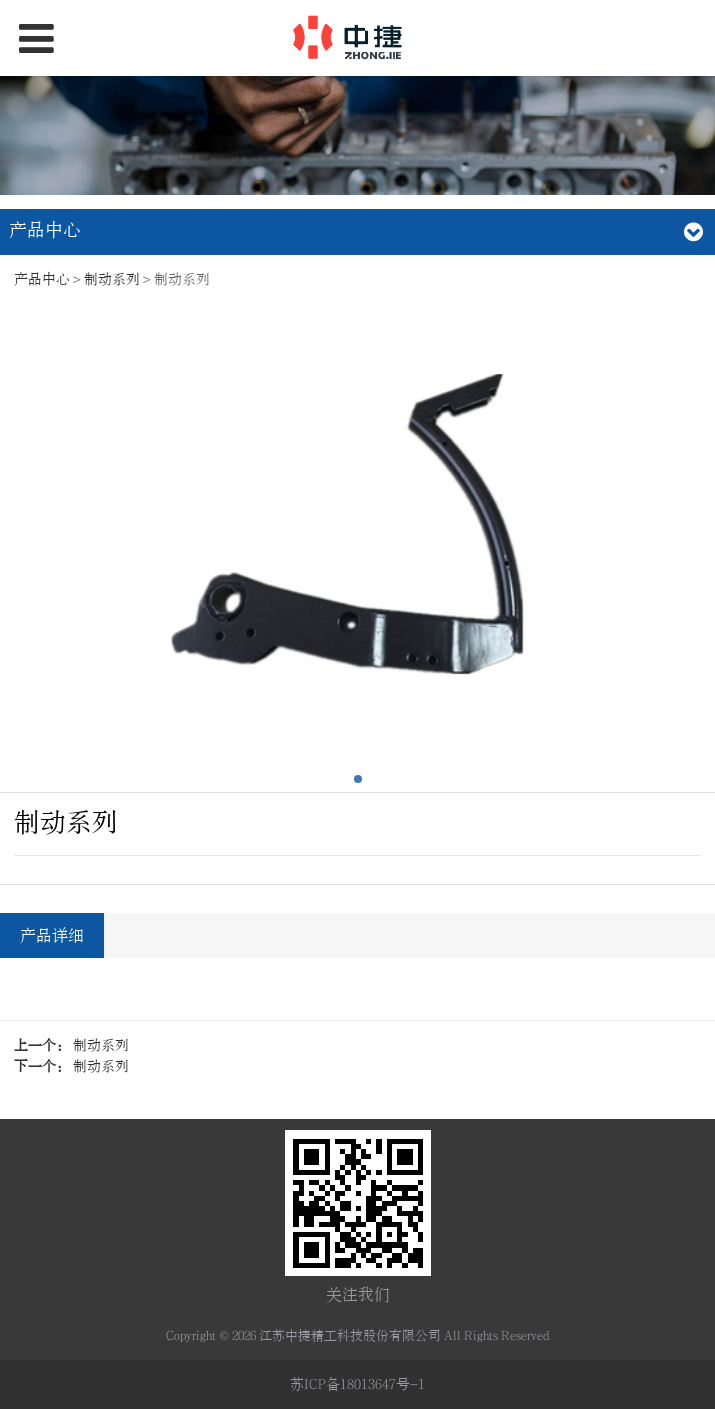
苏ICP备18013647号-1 (357, 1384)
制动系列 (112, 279)
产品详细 (52, 936)
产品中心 (42, 279)
